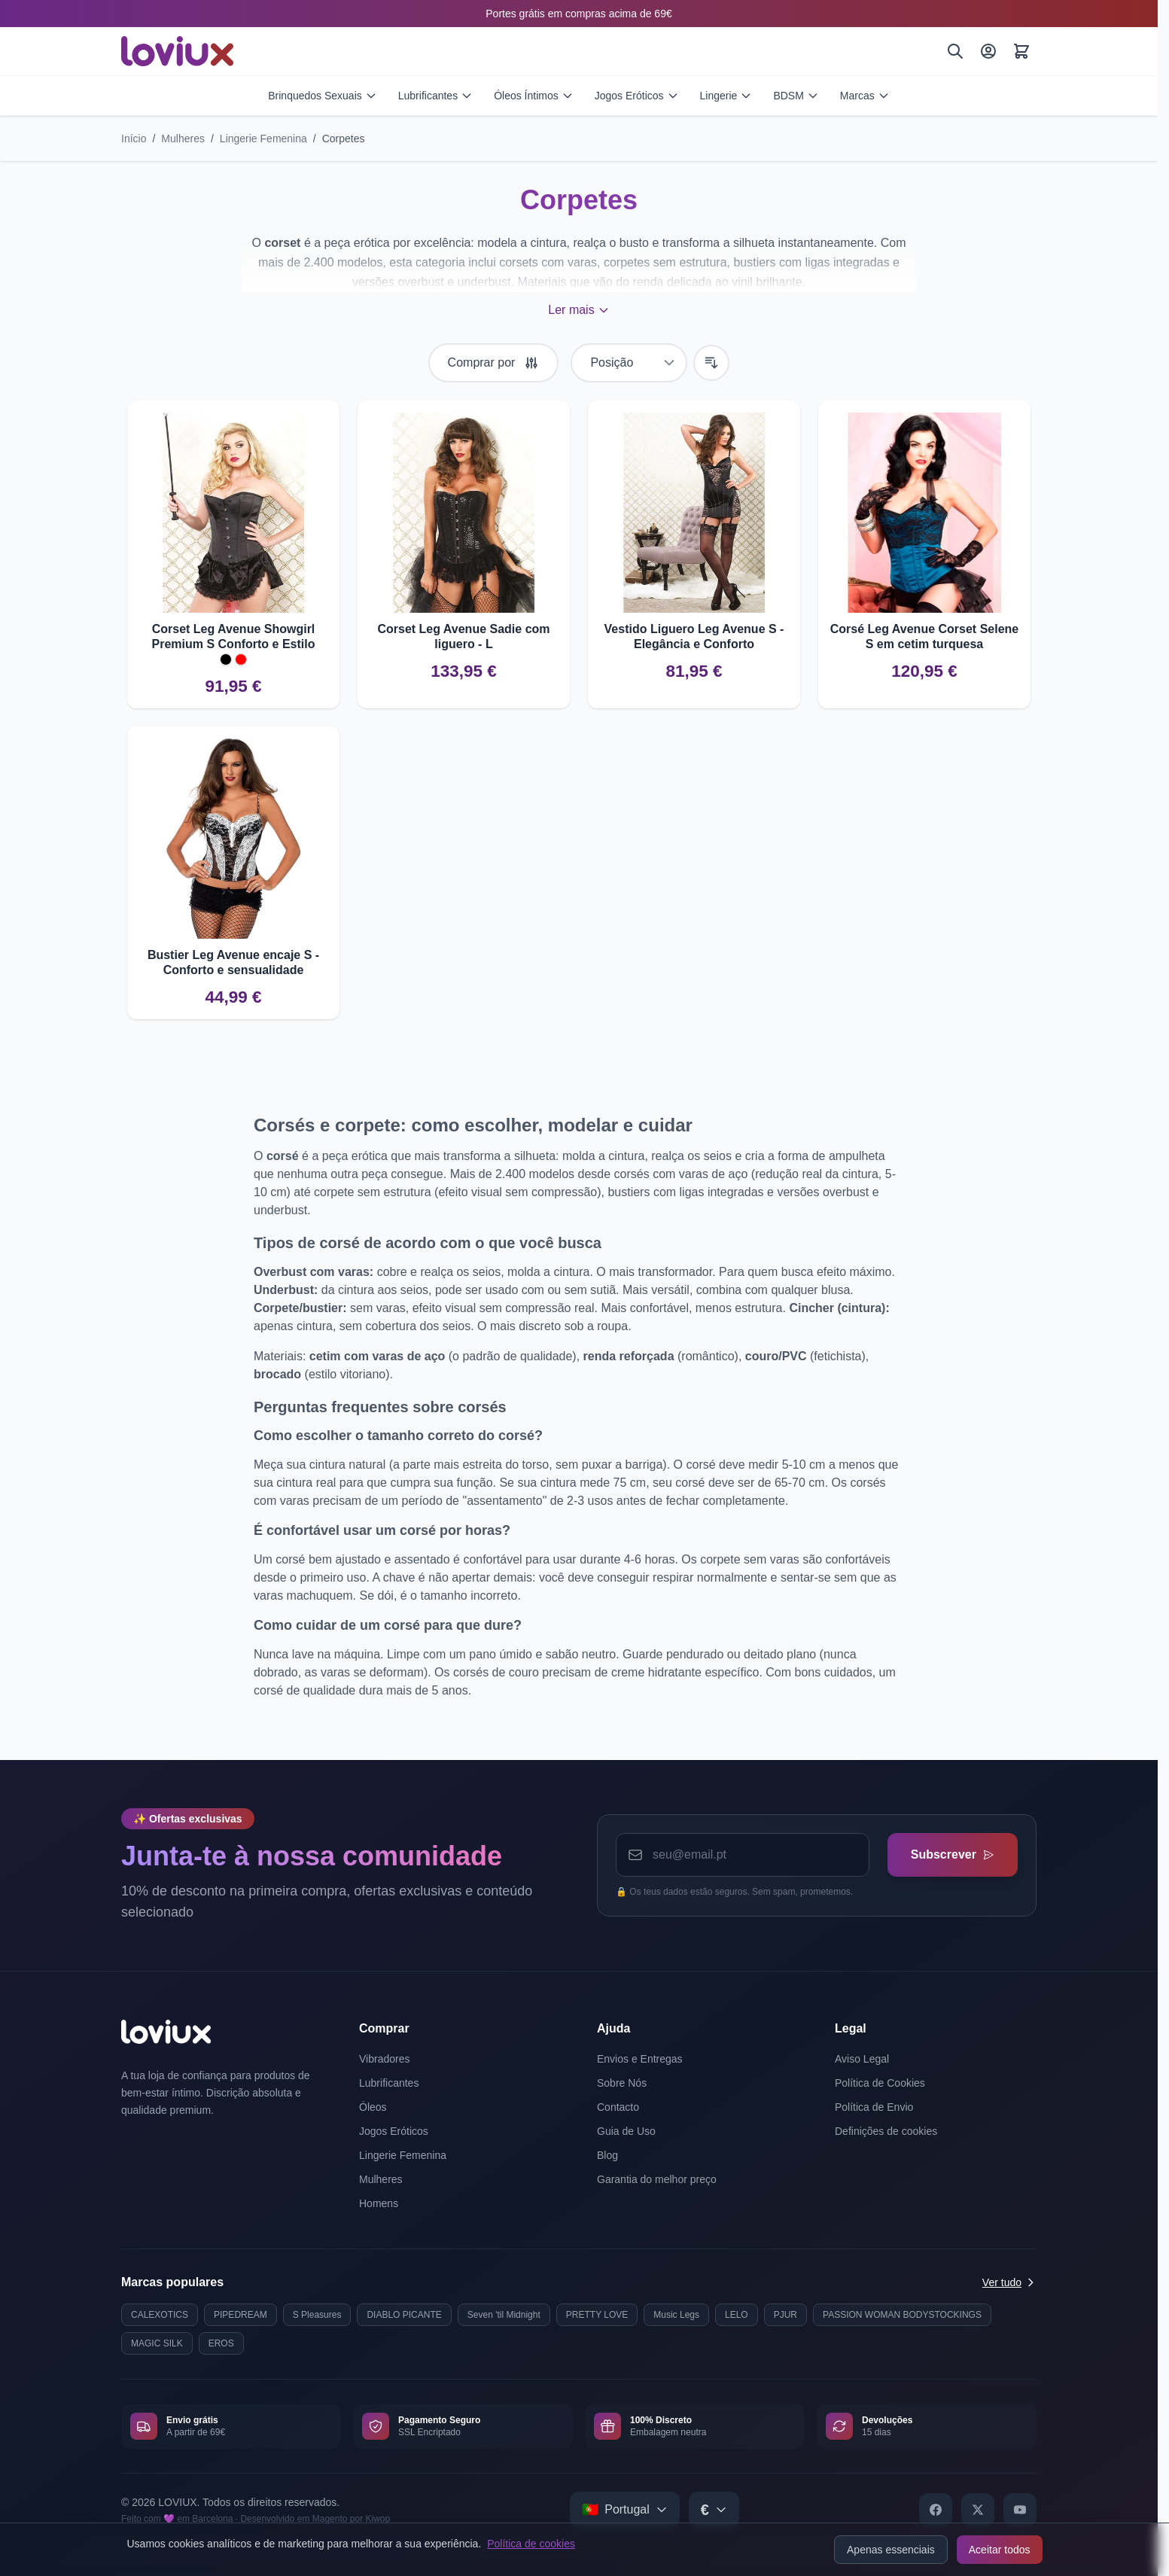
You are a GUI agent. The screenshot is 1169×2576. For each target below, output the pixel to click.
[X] (977, 2509)
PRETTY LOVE (597, 2315)
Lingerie (726, 96)
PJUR (785, 2315)
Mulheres (183, 138)
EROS (221, 2343)
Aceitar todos (999, 2550)
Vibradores (384, 2059)
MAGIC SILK (157, 2343)
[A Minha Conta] (988, 51)
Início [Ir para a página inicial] (133, 138)
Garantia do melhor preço (657, 2179)
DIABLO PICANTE (404, 2315)
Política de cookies (531, 2544)
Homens (378, 2203)
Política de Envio (874, 2107)
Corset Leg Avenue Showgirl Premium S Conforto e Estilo (233, 636)
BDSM (795, 96)
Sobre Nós (622, 2083)
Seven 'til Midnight (503, 2315)
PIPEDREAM (240, 2315)
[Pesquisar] (955, 51)
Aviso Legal (862, 2059)
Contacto (618, 2107)
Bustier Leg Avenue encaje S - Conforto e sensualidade (233, 962)
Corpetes (343, 138)
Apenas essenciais (891, 2550)
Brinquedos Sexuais (322, 96)
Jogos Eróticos (637, 96)
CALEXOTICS (159, 2315)
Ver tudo (1009, 2282)
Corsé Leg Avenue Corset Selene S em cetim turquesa (924, 636)
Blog (607, 2155)
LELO (736, 2315)
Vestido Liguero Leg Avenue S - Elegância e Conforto (694, 636)
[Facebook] (935, 2509)
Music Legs (676, 2315)
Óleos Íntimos (534, 96)
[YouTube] (1020, 2509)
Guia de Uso (626, 2131)
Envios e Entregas (640, 2059)
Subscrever (952, 1854)
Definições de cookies (886, 2131)
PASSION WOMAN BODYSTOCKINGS (902, 2315)
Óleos (373, 2107)
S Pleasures (317, 2315)
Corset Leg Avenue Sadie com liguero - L (463, 636)
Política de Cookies (880, 2083)
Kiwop (377, 2519)
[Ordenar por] (629, 362)
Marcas (865, 96)
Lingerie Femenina (263, 138)
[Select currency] (714, 2510)
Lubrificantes (435, 96)
